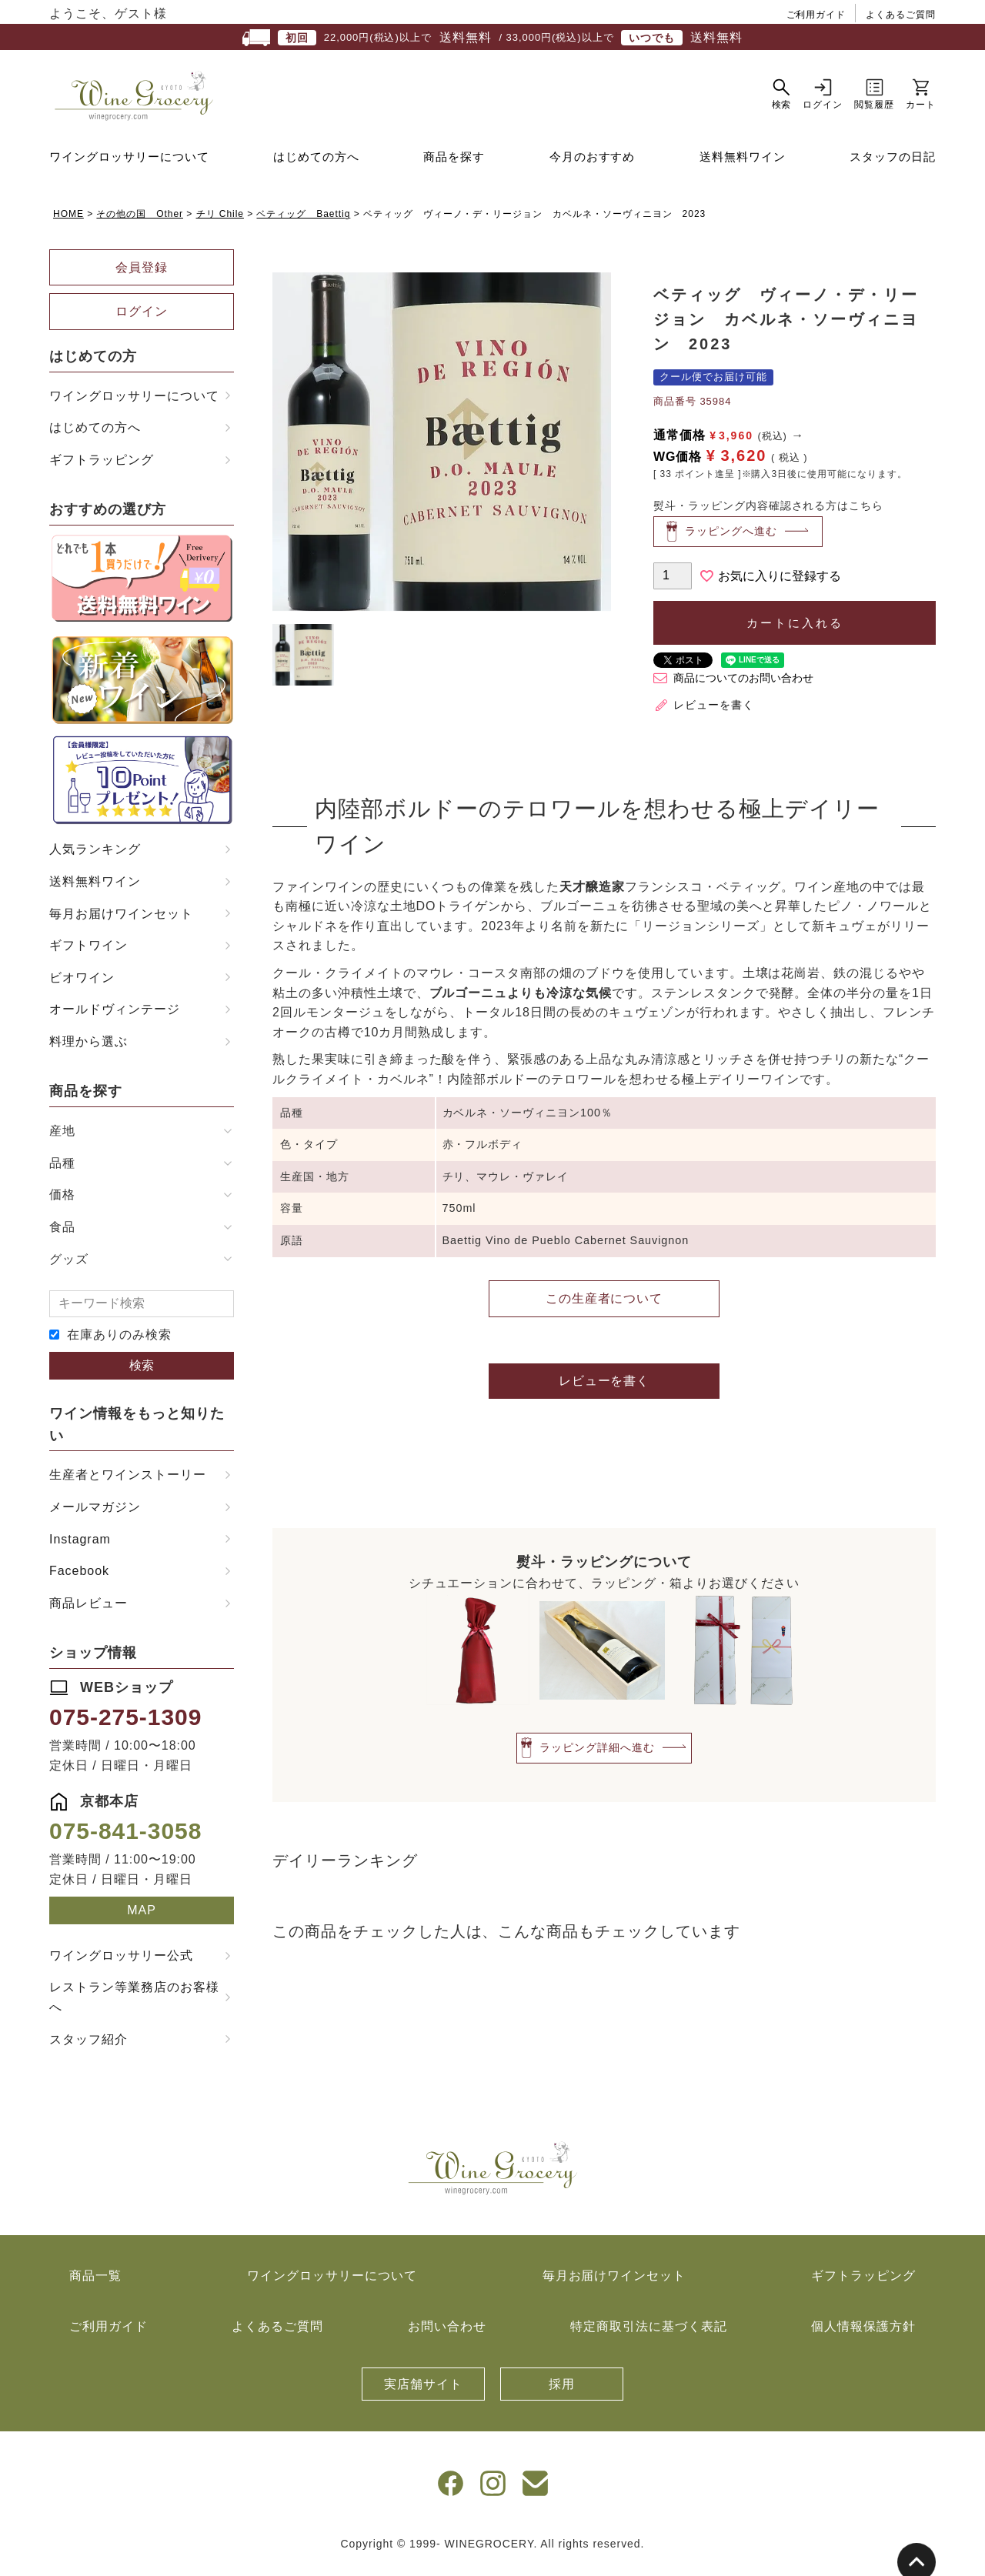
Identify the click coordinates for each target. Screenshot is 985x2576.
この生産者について (604, 1305)
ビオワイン (82, 985)
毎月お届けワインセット (121, 920)
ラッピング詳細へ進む (597, 1755)
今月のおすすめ (592, 164)
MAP (141, 1917)
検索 (141, 1373)
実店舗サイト (423, 2391)
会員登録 (141, 275)
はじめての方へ (316, 164)
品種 (62, 1170)
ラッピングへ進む (731, 538)
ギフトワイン (88, 952)
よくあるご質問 (901, 14)
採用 (562, 2391)
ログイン (141, 318)
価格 (62, 1202)
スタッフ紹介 (88, 2046)
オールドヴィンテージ (114, 1016)
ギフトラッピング (101, 467)
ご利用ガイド (816, 14)
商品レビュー (88, 1610)
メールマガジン (95, 1514)
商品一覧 (95, 2283)
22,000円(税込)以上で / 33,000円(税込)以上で (492, 37)
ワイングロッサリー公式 (121, 1963)
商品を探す (454, 164)
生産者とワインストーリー (127, 1482)
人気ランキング (95, 856)
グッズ (68, 1266)
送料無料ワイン (743, 164)
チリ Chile (220, 221)
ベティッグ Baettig (303, 221)
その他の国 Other (139, 221)
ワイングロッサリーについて (129, 164)
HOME (68, 221)
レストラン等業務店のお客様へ (134, 2004)
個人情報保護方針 (863, 2334)
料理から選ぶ (88, 1049)
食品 (62, 1234)
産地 (62, 1138)
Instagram (80, 1546)
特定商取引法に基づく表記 (648, 2334)
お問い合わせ (447, 2334)
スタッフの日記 (893, 164)
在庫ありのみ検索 (119, 1342)
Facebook (79, 1578)
